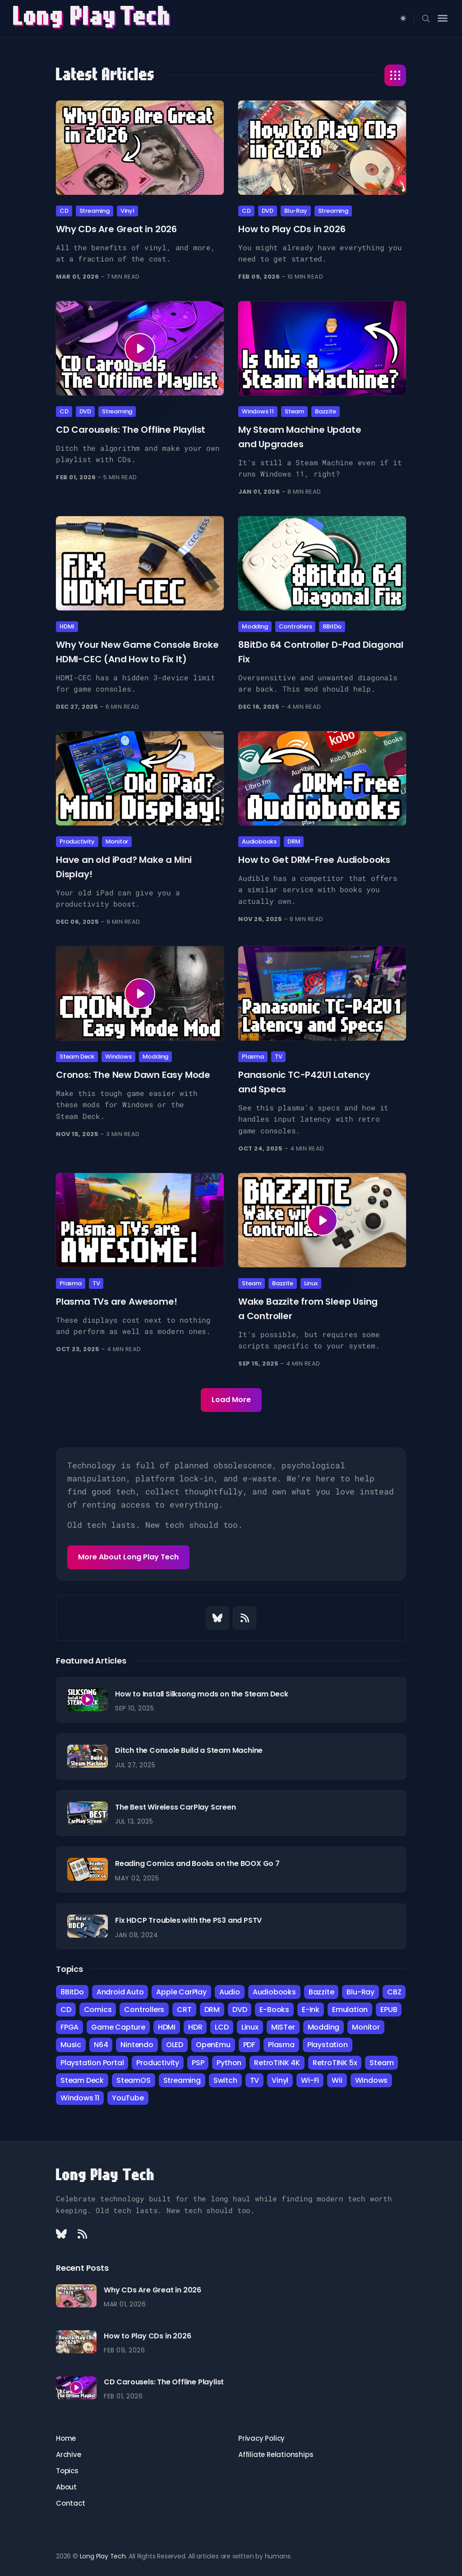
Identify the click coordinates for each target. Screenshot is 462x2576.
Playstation (327, 2045)
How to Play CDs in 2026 (291, 229)
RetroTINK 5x (335, 2063)
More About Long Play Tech (128, 1557)
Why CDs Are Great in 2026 (116, 229)
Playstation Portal (92, 2063)
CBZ (394, 1992)
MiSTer (283, 2027)
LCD (221, 2027)
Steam (294, 411)
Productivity (77, 841)
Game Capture (118, 2027)
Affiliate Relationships (275, 2454)
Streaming (94, 210)
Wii (337, 2080)
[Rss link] (244, 1618)
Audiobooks (259, 841)
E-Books (274, 2009)
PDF (249, 2045)
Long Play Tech (105, 2175)
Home (66, 2438)
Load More (231, 1399)
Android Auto (120, 1992)
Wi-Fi (310, 2080)
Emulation (350, 2009)
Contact (70, 2503)
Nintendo (136, 2045)
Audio (229, 1992)
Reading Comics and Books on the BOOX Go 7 (197, 1863)
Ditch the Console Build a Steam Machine (189, 1750)
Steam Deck (77, 1056)
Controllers (295, 626)
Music (70, 2045)
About (66, 2487)
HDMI (67, 626)
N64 (101, 2045)
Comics (98, 2009)
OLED (174, 2045)
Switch (225, 2080)
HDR (195, 2027)
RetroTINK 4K (277, 2063)
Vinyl (127, 210)
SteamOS (133, 2080)
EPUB (388, 2009)
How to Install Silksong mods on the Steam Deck (201, 1694)
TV (278, 1056)
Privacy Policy (261, 2438)
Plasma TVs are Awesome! (116, 1301)
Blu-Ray (295, 210)
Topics (67, 2470)
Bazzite (325, 411)
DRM (293, 841)
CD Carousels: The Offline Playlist (130, 429)
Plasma (253, 1056)
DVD (267, 210)
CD (64, 210)
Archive (68, 2454)
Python (229, 2063)
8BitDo (332, 626)
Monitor (117, 841)
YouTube (128, 2098)
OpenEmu (213, 2045)
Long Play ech (93, 18)
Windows (118, 1056)
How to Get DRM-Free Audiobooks (314, 859)
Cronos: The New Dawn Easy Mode (133, 1074)
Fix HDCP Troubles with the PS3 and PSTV (188, 1920)
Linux (311, 1283)
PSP (198, 2063)
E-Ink (310, 2009)
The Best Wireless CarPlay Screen (175, 1807)
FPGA (69, 2027)
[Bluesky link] (217, 1618)
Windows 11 (258, 411)
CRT (184, 2009)
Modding (255, 626)
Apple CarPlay (181, 1992)
